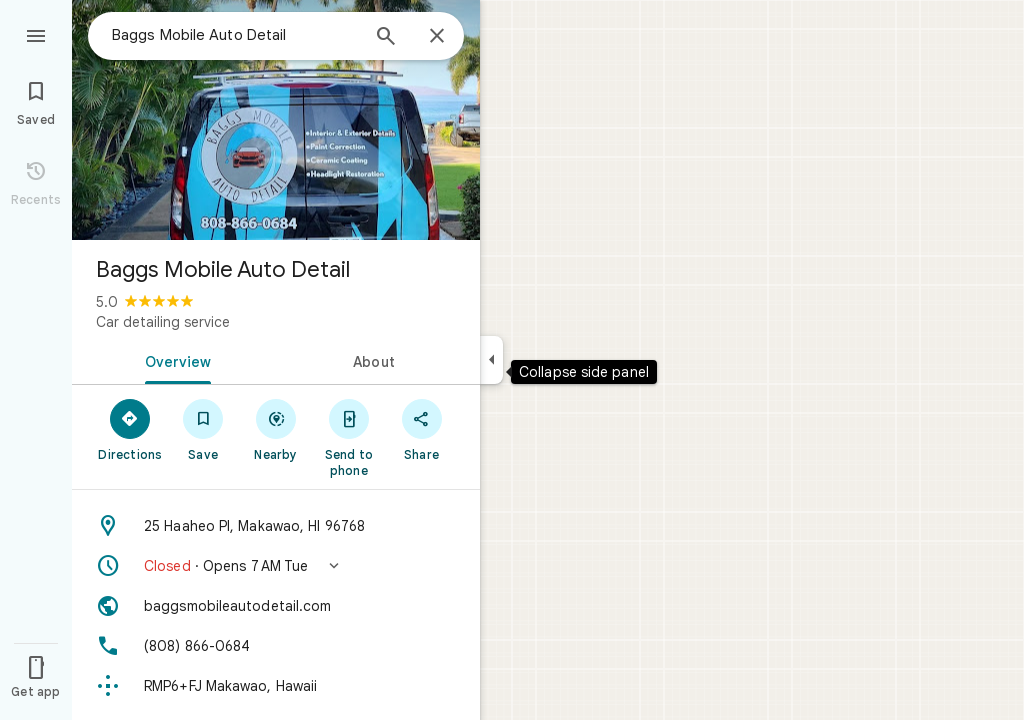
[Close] (437, 37)
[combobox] (235, 35)
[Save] (203, 429)
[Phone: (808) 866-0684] (276, 646)
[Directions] (130, 429)
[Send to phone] (348, 437)
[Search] (386, 38)
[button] (276, 566)
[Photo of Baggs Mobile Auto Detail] (276, 120)
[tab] (174, 360)
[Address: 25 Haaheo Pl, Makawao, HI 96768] (276, 526)
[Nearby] (276, 429)
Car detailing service (163, 322)
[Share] (421, 429)
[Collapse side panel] (491, 360)
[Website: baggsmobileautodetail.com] (276, 606)
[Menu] (36, 34)
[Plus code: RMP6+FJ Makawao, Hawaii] (276, 686)
